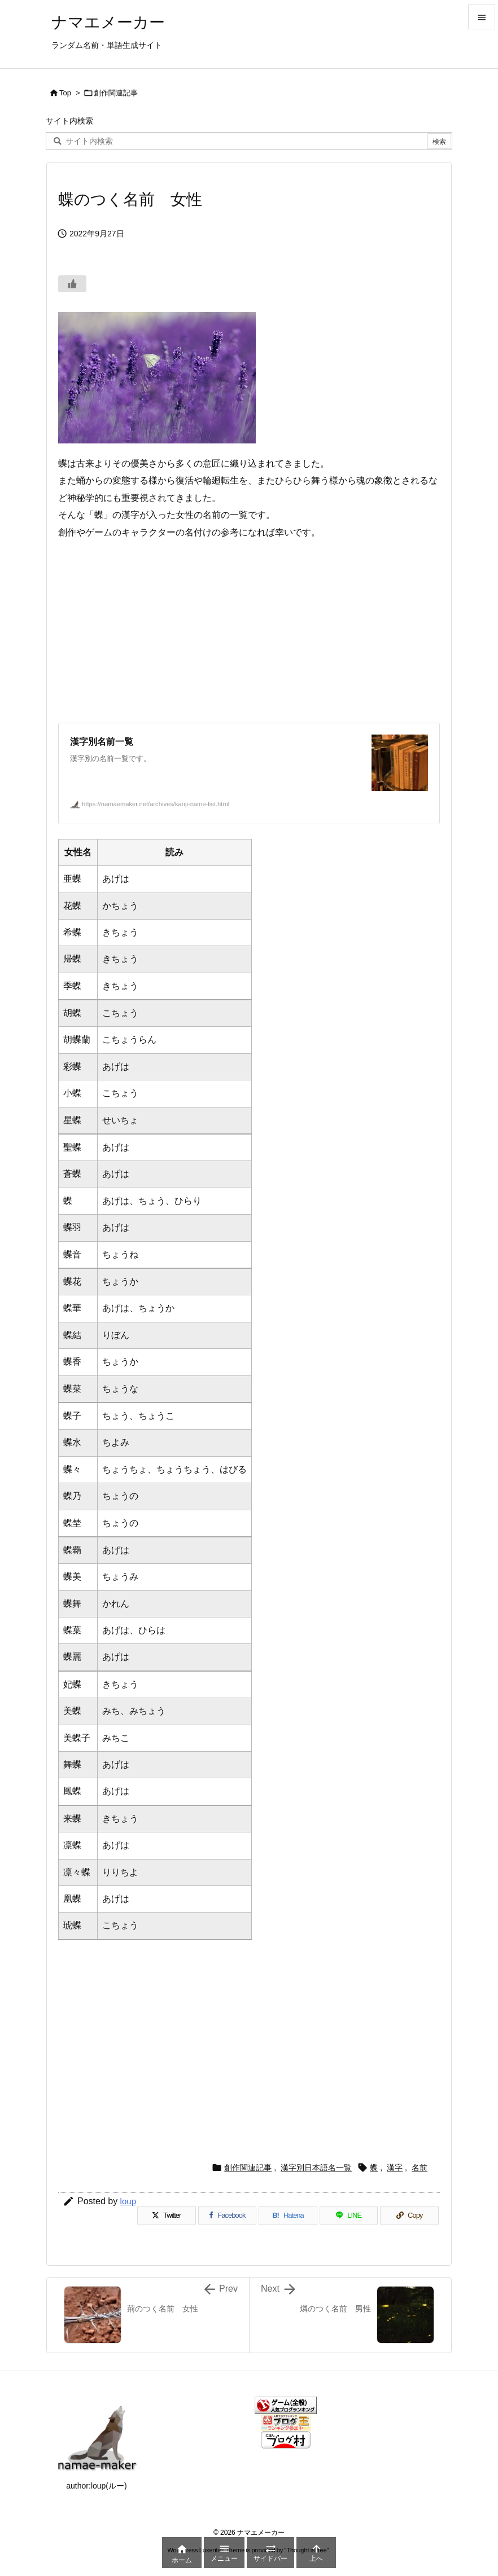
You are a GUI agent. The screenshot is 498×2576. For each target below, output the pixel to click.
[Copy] (409, 2215)
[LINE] (349, 2215)
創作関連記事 (116, 93)
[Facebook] (227, 2215)
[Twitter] (166, 2215)
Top (65, 93)
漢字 (395, 2167)
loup (128, 2201)
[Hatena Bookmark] (288, 2215)
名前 (419, 2167)
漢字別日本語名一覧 (316, 2167)
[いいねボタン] (72, 283)
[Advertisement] (249, 632)
